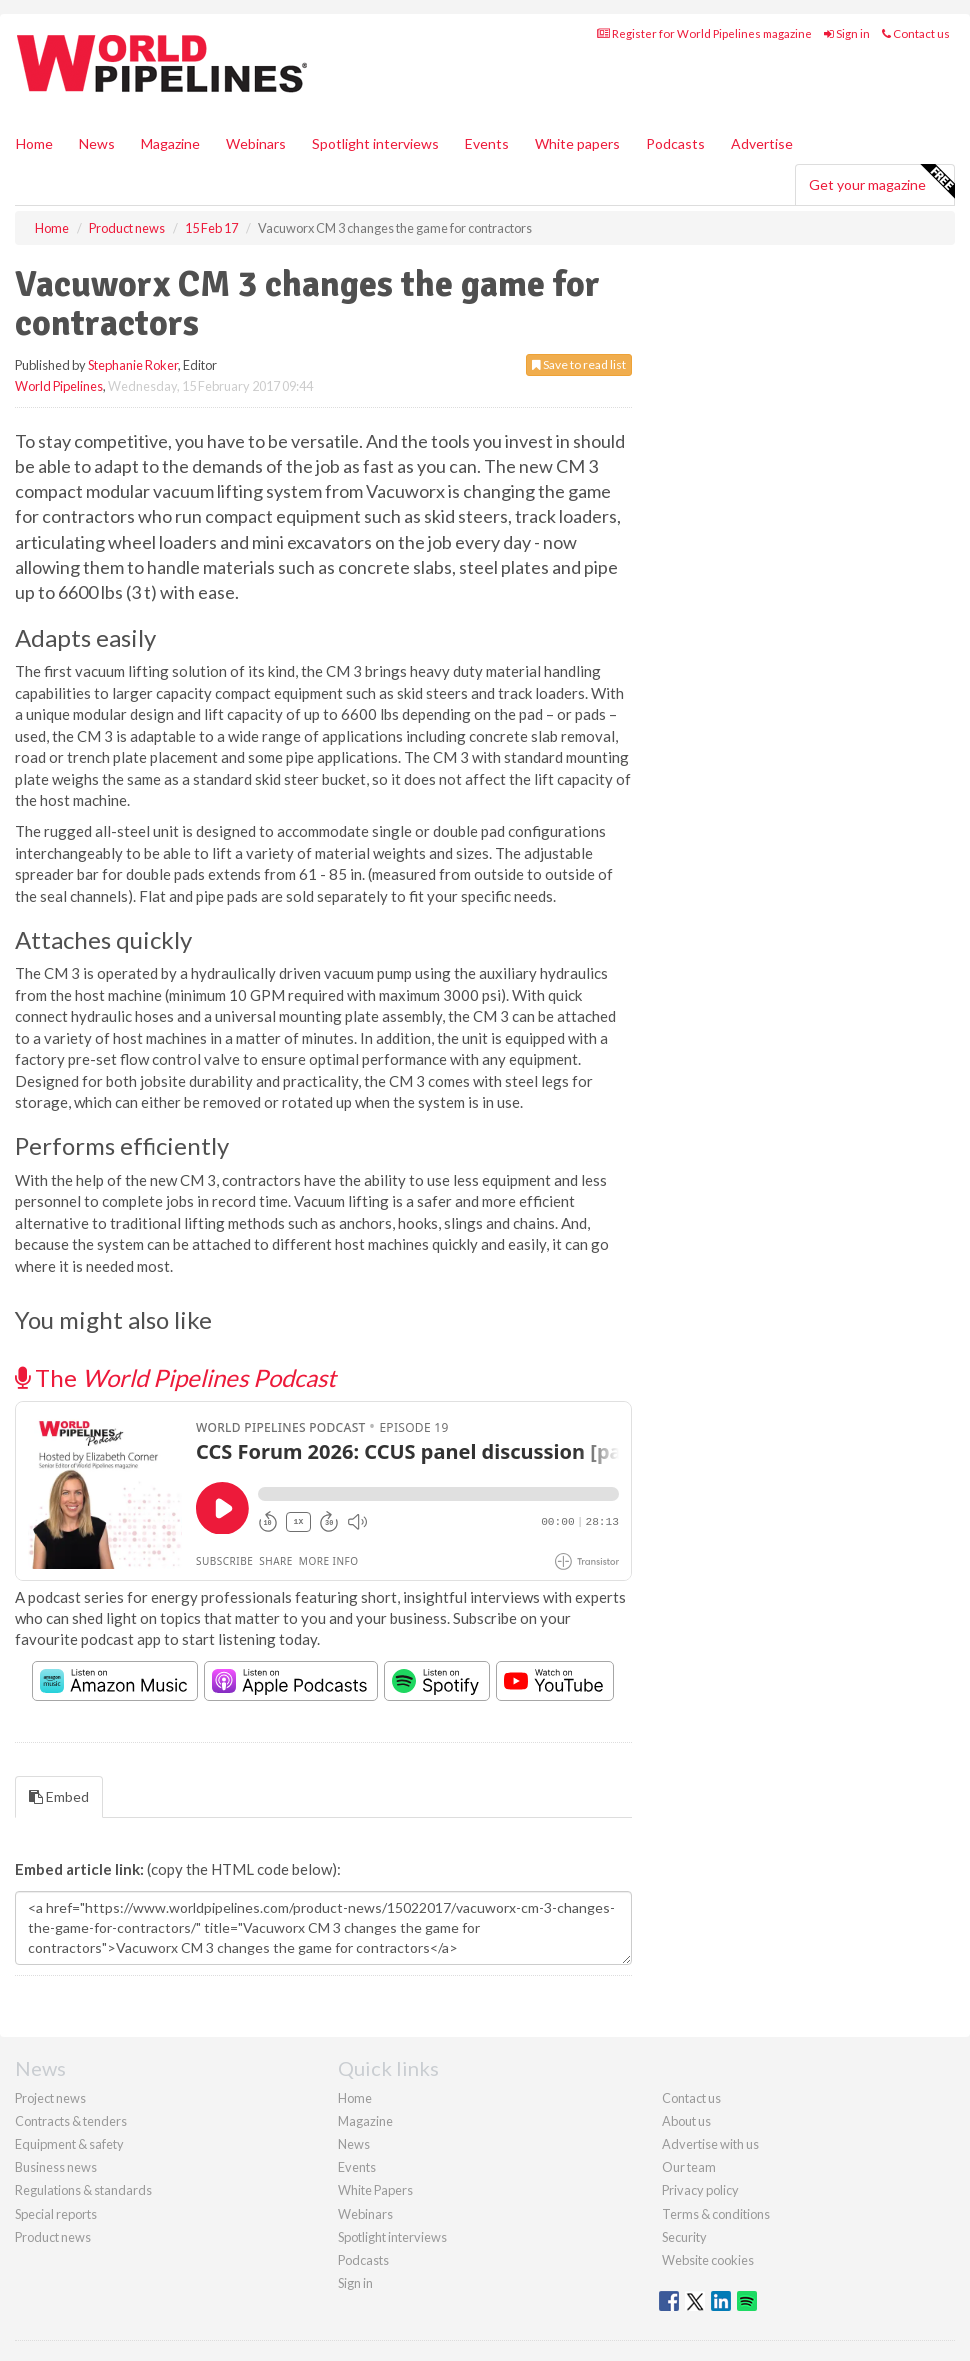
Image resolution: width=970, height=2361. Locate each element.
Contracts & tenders (71, 2121)
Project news (50, 2098)
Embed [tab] (59, 1796)
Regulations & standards (83, 2190)
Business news (56, 2167)
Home (34, 143)
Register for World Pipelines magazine (704, 33)
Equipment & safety (69, 2144)
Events (487, 143)
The (175, 1377)
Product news (53, 2237)
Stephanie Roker (133, 365)
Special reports (56, 2214)
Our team (689, 2167)
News (354, 2144)
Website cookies (708, 2260)
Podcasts (675, 143)
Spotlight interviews (375, 143)
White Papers (375, 2190)
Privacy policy (700, 2190)
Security (684, 2237)
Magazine (170, 143)
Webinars (256, 143)
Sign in (847, 33)
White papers (577, 143)
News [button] (97, 143)
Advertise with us (710, 2144)
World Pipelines (59, 386)
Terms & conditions (716, 2214)
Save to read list (579, 364)
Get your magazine (881, 182)
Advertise (762, 143)
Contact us (916, 33)
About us (686, 2121)
